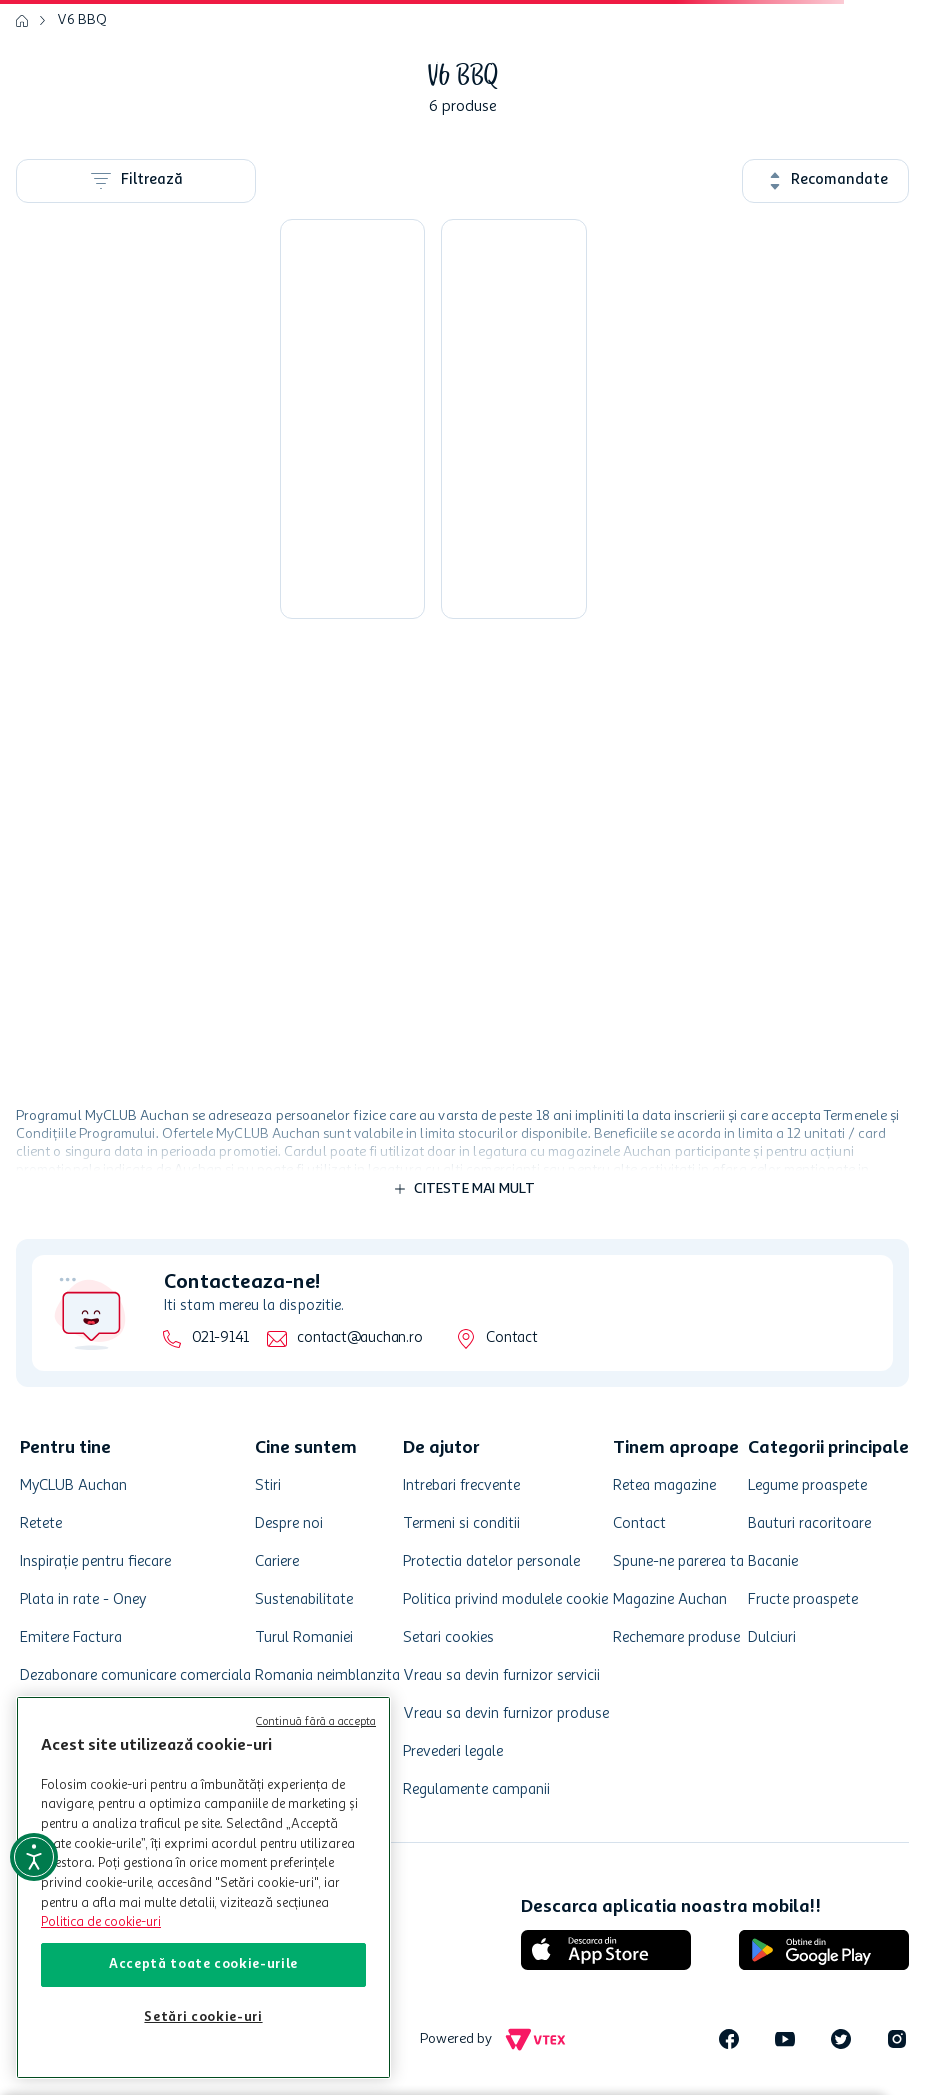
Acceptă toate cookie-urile (203, 1964)
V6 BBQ (82, 20)
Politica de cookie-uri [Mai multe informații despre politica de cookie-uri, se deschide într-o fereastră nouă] (101, 1922)
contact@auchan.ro (359, 1338)
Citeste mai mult (475, 1189)
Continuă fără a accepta (316, 1722)
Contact (511, 1338)
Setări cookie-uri (203, 2017)
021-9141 (220, 1338)
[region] (203, 1887)
